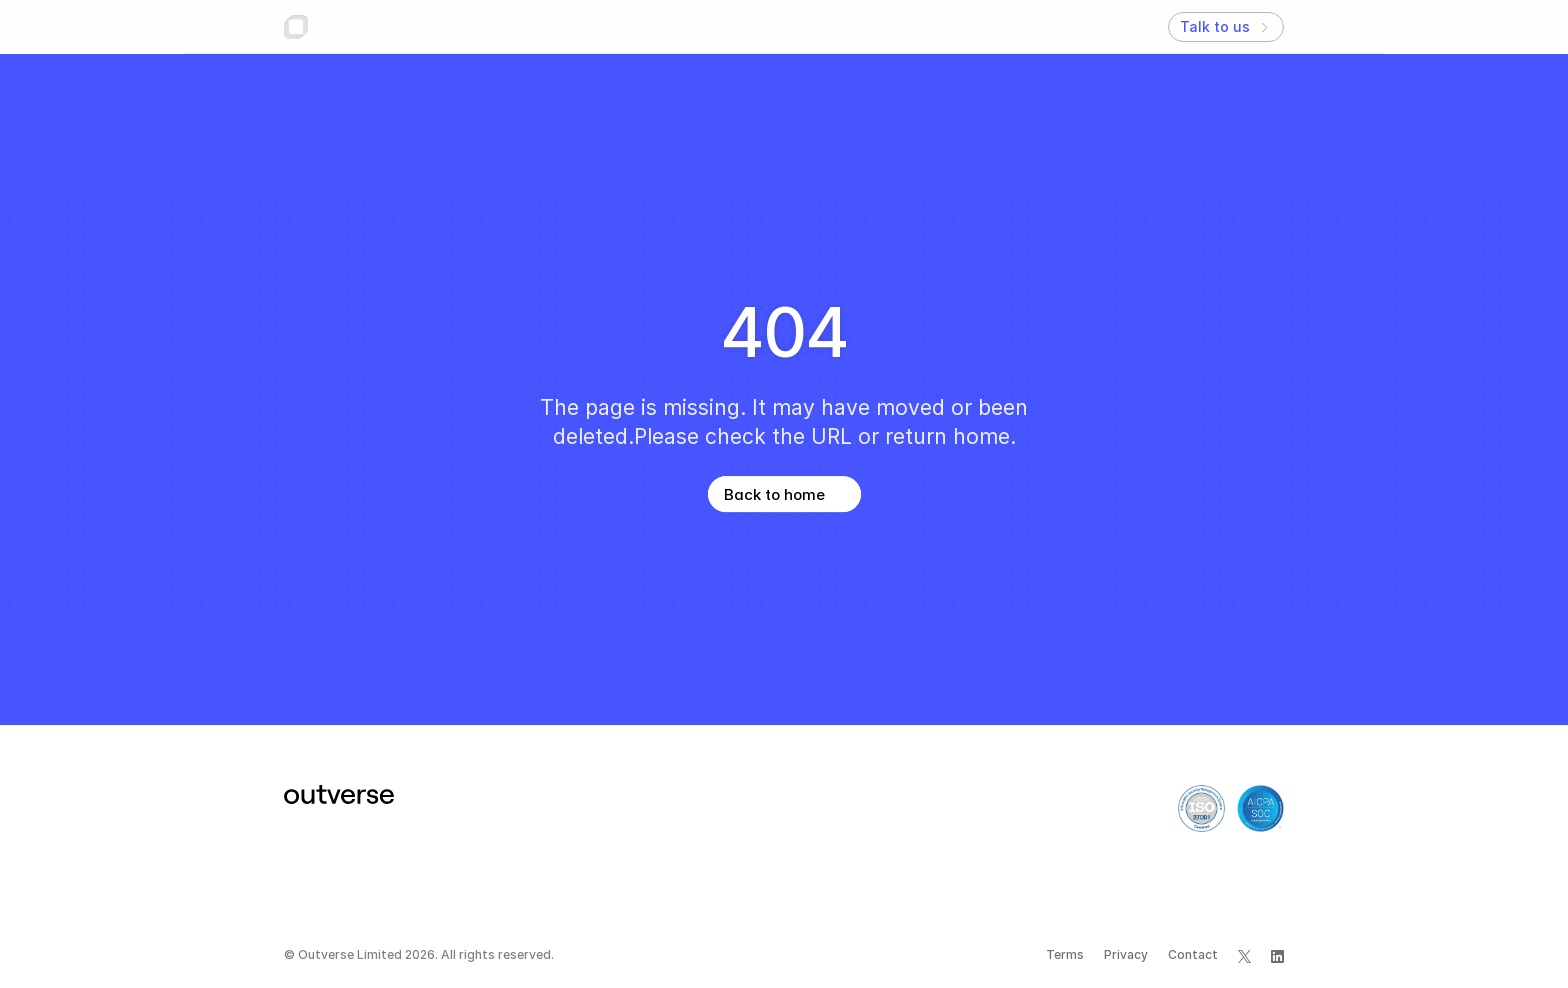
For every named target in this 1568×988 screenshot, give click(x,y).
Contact (1193, 954)
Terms (1065, 954)
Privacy (1126, 954)
